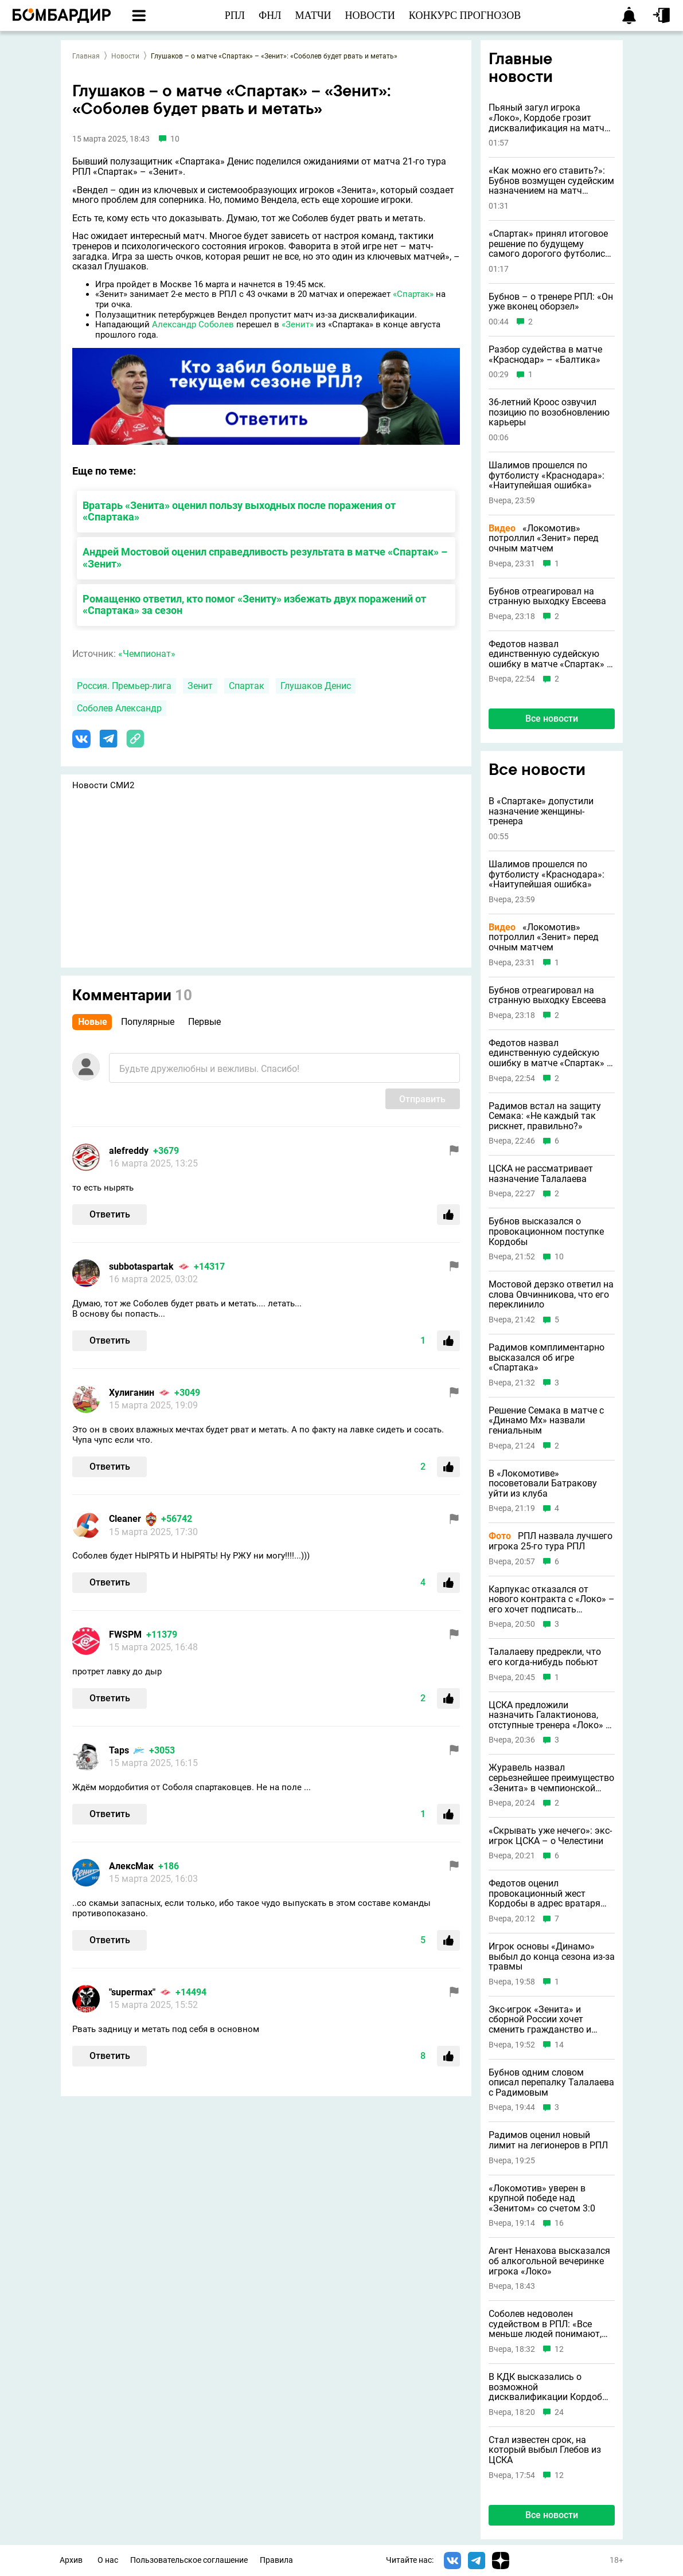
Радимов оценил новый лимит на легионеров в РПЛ (548, 2140)
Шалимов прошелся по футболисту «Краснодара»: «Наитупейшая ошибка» (546, 475)
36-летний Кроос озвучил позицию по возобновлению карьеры (549, 412)
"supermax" (132, 1992)
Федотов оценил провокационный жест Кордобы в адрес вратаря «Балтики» (544, 1893)
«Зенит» (298, 324)
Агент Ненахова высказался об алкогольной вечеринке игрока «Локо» (549, 2261)
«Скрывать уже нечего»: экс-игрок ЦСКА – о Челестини (550, 1836)
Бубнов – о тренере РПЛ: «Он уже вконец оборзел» (551, 302)
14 (559, 2045)
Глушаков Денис (315, 685)
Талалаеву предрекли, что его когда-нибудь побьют (545, 1657)
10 (559, 1256)
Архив (71, 2560)
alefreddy (129, 1150)
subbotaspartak (141, 1266)
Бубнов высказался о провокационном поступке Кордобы (546, 1231)
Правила (276, 2560)
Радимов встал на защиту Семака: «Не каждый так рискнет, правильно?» (545, 1116)
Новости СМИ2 (103, 785)
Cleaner (125, 1518)
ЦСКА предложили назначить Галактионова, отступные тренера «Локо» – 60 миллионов (550, 1715)
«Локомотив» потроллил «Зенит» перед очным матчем (544, 538)
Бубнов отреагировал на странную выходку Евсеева (547, 596)
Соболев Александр (119, 708)
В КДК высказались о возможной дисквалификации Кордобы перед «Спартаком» (549, 2387)
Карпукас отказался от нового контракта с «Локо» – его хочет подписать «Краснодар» (552, 1599)
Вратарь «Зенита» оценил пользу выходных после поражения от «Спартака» (239, 511)
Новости (125, 56)
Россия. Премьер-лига (124, 685)
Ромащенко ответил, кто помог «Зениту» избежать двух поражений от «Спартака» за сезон (254, 605)
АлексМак (131, 1866)
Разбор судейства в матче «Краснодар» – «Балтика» (545, 354)
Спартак (246, 685)
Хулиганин (131, 1392)
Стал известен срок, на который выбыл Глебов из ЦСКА (545, 2450)
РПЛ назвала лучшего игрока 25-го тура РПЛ (550, 1541)
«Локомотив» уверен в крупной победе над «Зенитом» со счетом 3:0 (542, 2198)
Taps (119, 1750)
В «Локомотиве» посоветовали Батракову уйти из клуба (543, 1484)
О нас (107, 2560)
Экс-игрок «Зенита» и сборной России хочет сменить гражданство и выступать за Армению (540, 2020)
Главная (86, 56)
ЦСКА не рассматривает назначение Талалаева (541, 1174)
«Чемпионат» (146, 653)
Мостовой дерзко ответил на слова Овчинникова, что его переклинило (551, 1294)
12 (559, 2349)
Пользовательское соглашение (189, 2560)
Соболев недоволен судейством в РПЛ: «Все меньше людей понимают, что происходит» (545, 2324)
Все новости (551, 718)
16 (559, 2223)
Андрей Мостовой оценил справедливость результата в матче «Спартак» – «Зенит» (265, 558)
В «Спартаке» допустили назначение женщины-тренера (541, 811)
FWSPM (125, 1634)
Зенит (200, 685)
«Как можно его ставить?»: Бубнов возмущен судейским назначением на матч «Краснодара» (551, 181)
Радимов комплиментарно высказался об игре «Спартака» (546, 1357)
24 (559, 2412)
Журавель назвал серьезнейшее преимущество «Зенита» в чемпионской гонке (551, 1778)
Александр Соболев (193, 324)
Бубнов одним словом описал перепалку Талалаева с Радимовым (551, 2083)
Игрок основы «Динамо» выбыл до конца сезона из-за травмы (552, 1956)
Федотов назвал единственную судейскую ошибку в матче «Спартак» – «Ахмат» (551, 654)
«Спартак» (413, 294)
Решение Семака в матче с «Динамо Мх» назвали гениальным (546, 1421)
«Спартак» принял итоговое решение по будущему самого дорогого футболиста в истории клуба (552, 244)
